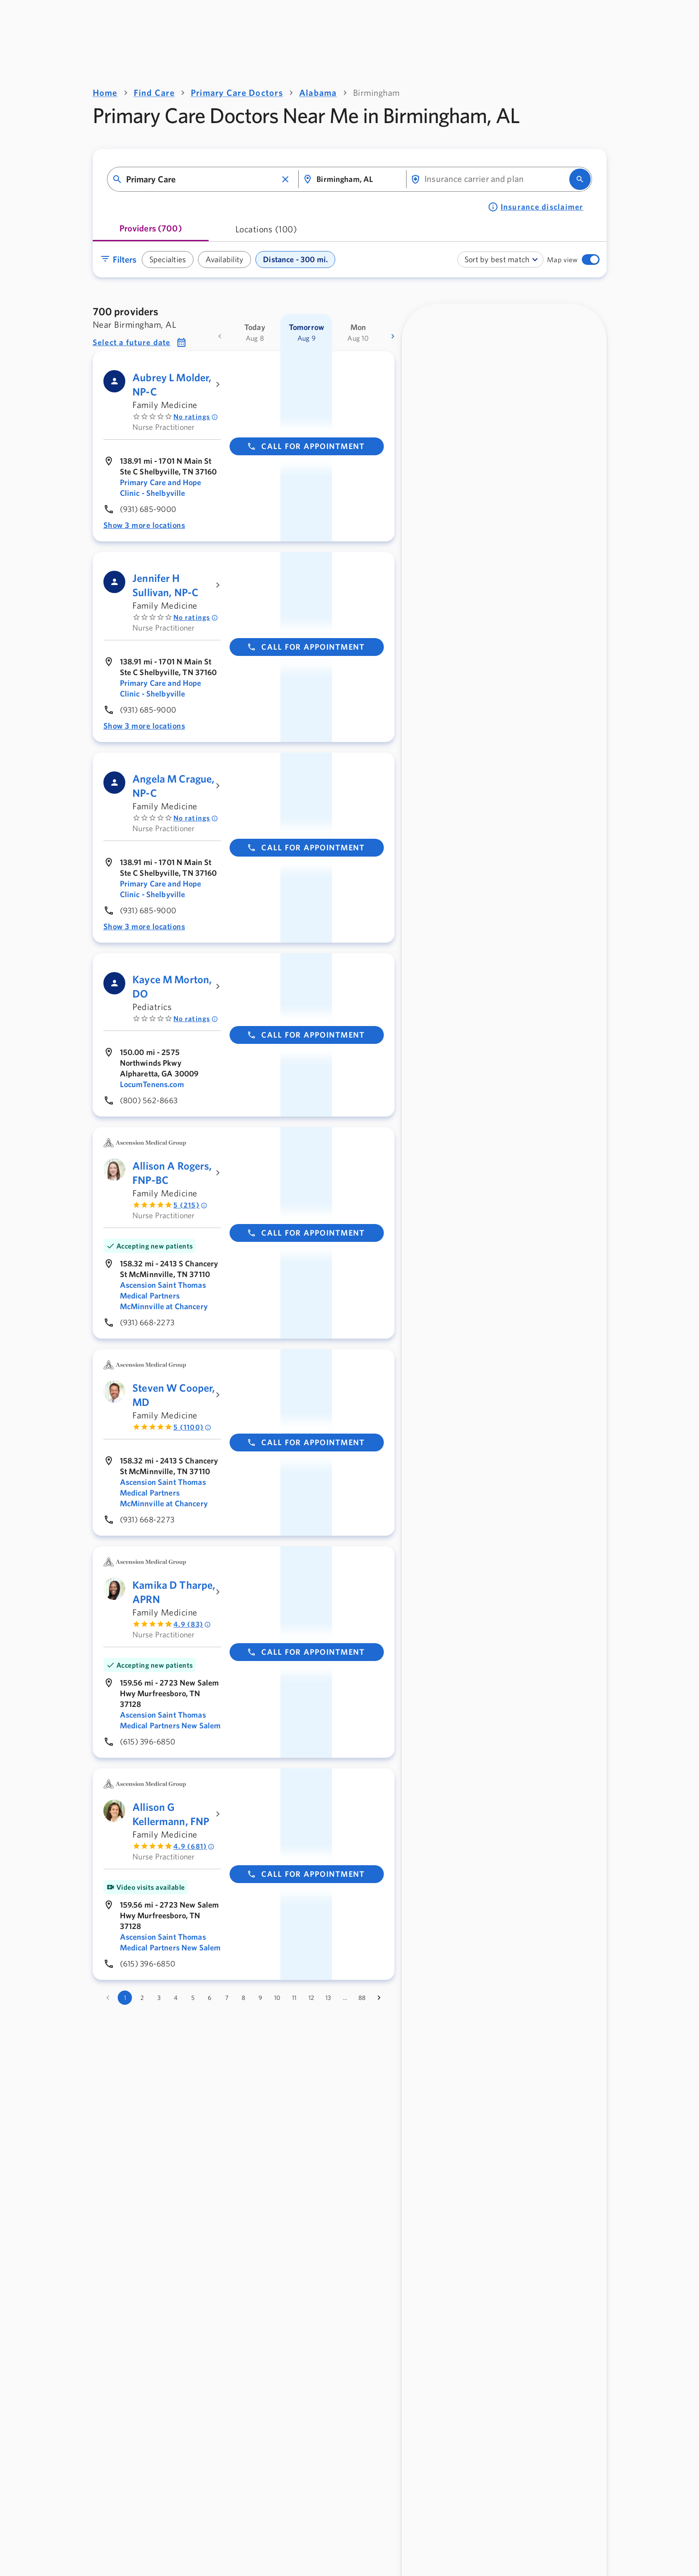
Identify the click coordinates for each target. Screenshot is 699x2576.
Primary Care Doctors (237, 92)
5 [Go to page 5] (192, 1997)
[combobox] (201, 179)
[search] (580, 179)
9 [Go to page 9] (260, 1997)
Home (105, 92)
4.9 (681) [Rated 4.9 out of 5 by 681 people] (193, 1846)
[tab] (151, 231)
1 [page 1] (125, 1997)
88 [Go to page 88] (362, 1997)
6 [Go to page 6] (209, 1997)
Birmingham (376, 92)
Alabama (318, 92)
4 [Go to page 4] (175, 1997)
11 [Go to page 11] (294, 1997)
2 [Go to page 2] (142, 1997)
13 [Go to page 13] (328, 1997)
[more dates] (393, 336)
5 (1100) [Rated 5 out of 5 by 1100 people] (192, 1427)
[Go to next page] (379, 1998)
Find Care (154, 92)
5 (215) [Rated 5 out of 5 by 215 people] (190, 1205)
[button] (285, 179)
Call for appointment (306, 446)
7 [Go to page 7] (226, 1997)
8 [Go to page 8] (243, 1997)
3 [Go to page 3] (158, 1997)
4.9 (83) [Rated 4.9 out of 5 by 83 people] (192, 1624)
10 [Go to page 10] (277, 1997)
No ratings (195, 416)
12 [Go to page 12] (311, 1997)
